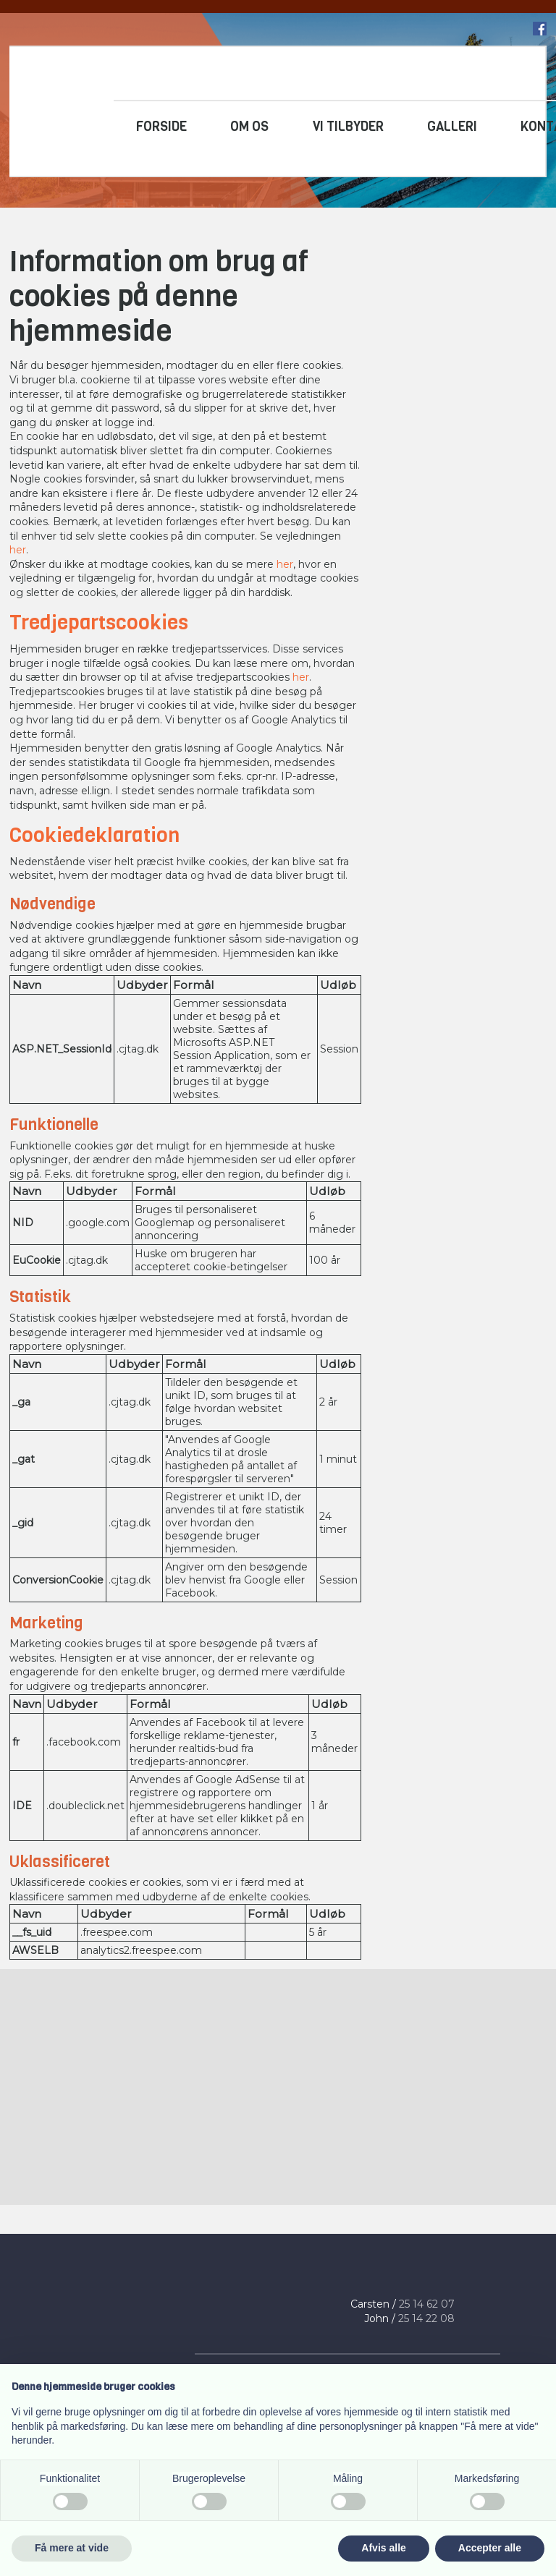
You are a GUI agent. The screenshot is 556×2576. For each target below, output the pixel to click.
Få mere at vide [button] (72, 2548)
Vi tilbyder (348, 126)
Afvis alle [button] (383, 2548)
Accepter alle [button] (489, 2548)
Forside (161, 126)
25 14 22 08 (426, 2318)
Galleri (452, 126)
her (17, 549)
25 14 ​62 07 (427, 2304)
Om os (249, 126)
